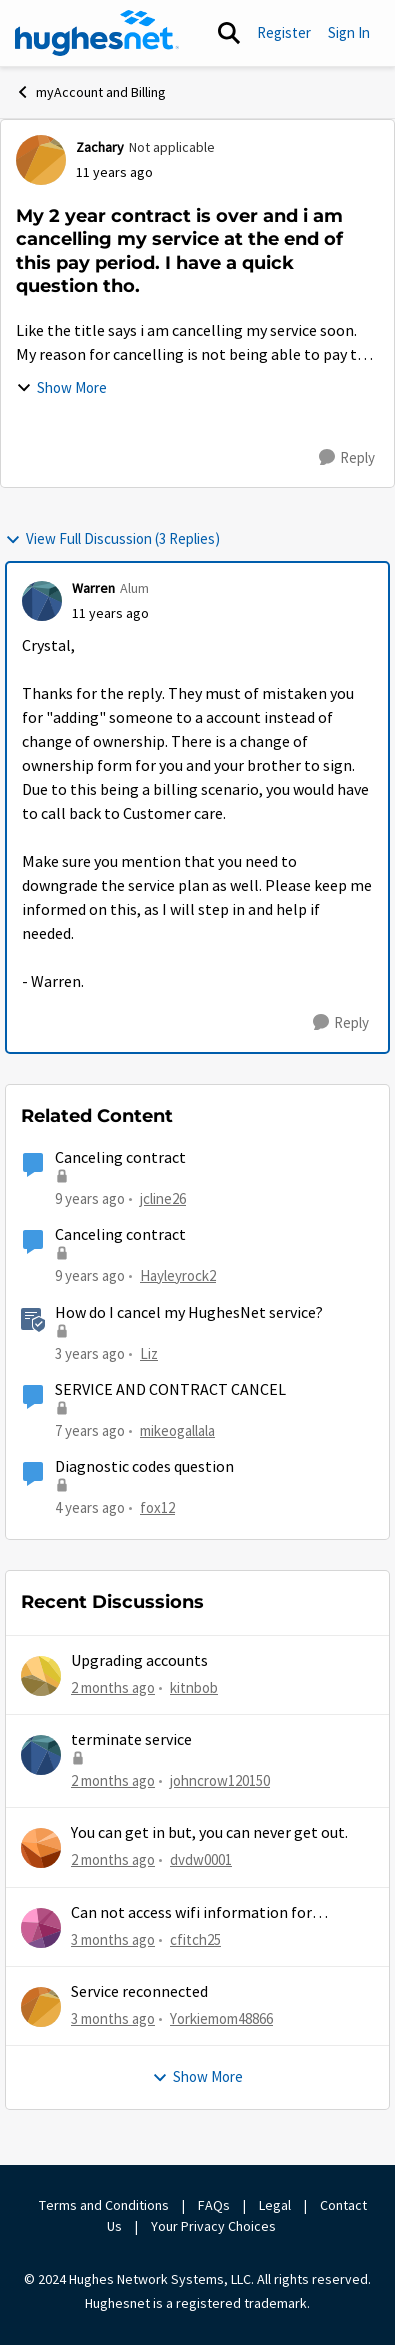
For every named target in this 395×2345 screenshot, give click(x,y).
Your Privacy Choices (215, 2226)
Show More (61, 387)
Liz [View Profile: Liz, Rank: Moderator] (149, 1352)
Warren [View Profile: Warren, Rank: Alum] (93, 588)
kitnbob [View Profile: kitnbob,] (194, 1687)
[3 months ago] (113, 1940)
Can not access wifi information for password (191, 1913)
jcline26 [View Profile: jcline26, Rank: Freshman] (163, 1198)
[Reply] (347, 458)
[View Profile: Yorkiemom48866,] (41, 2007)
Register (284, 32)
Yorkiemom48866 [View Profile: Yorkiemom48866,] (221, 2018)
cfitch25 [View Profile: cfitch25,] (195, 1939)
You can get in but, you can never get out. (209, 1833)
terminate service (131, 1740)
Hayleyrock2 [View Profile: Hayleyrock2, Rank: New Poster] (178, 1275)
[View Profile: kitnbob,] (41, 1676)
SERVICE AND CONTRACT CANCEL (170, 1390)
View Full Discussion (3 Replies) (112, 538)
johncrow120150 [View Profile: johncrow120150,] (220, 1780)
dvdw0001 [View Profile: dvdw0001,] (201, 1859)
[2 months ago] (113, 1688)
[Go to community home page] (97, 33)
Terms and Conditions (104, 2205)
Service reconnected (139, 1992)
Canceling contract (120, 1158)
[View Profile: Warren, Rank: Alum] (42, 601)
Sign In (349, 32)
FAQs (214, 2205)
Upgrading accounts (139, 1661)
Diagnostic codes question (144, 1467)
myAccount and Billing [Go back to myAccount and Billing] (90, 92)
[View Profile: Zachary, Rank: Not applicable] (41, 160)
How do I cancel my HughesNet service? (189, 1313)
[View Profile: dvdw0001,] (41, 1848)
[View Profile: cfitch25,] (41, 1928)
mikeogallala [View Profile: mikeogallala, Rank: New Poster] (177, 1430)
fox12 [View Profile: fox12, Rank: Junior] (157, 1507)
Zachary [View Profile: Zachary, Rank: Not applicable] (100, 147)
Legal (275, 2205)
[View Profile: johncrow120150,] (41, 1755)
